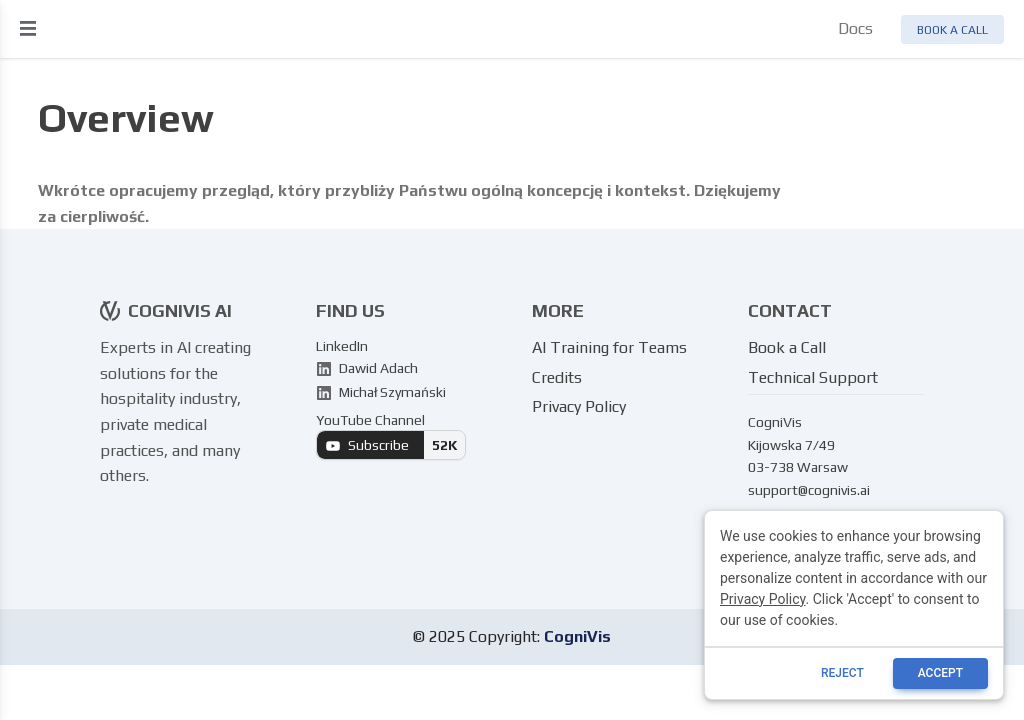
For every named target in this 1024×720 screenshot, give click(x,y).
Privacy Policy (579, 406)
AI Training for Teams (609, 347)
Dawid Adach (367, 368)
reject (842, 673)
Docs (855, 28)
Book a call (952, 30)
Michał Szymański (381, 392)
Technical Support (813, 377)
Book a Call (787, 347)
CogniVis (577, 636)
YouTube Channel (391, 436)
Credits (557, 377)
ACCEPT (940, 673)
